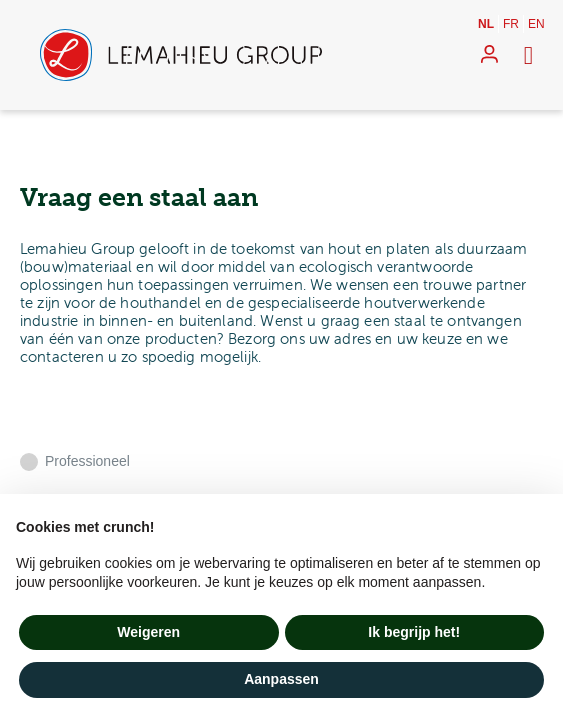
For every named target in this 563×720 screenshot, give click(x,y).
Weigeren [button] (148, 632)
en (536, 24)
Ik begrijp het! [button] (414, 632)
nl (486, 24)
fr (511, 24)
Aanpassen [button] (281, 679)
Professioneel (87, 461)
